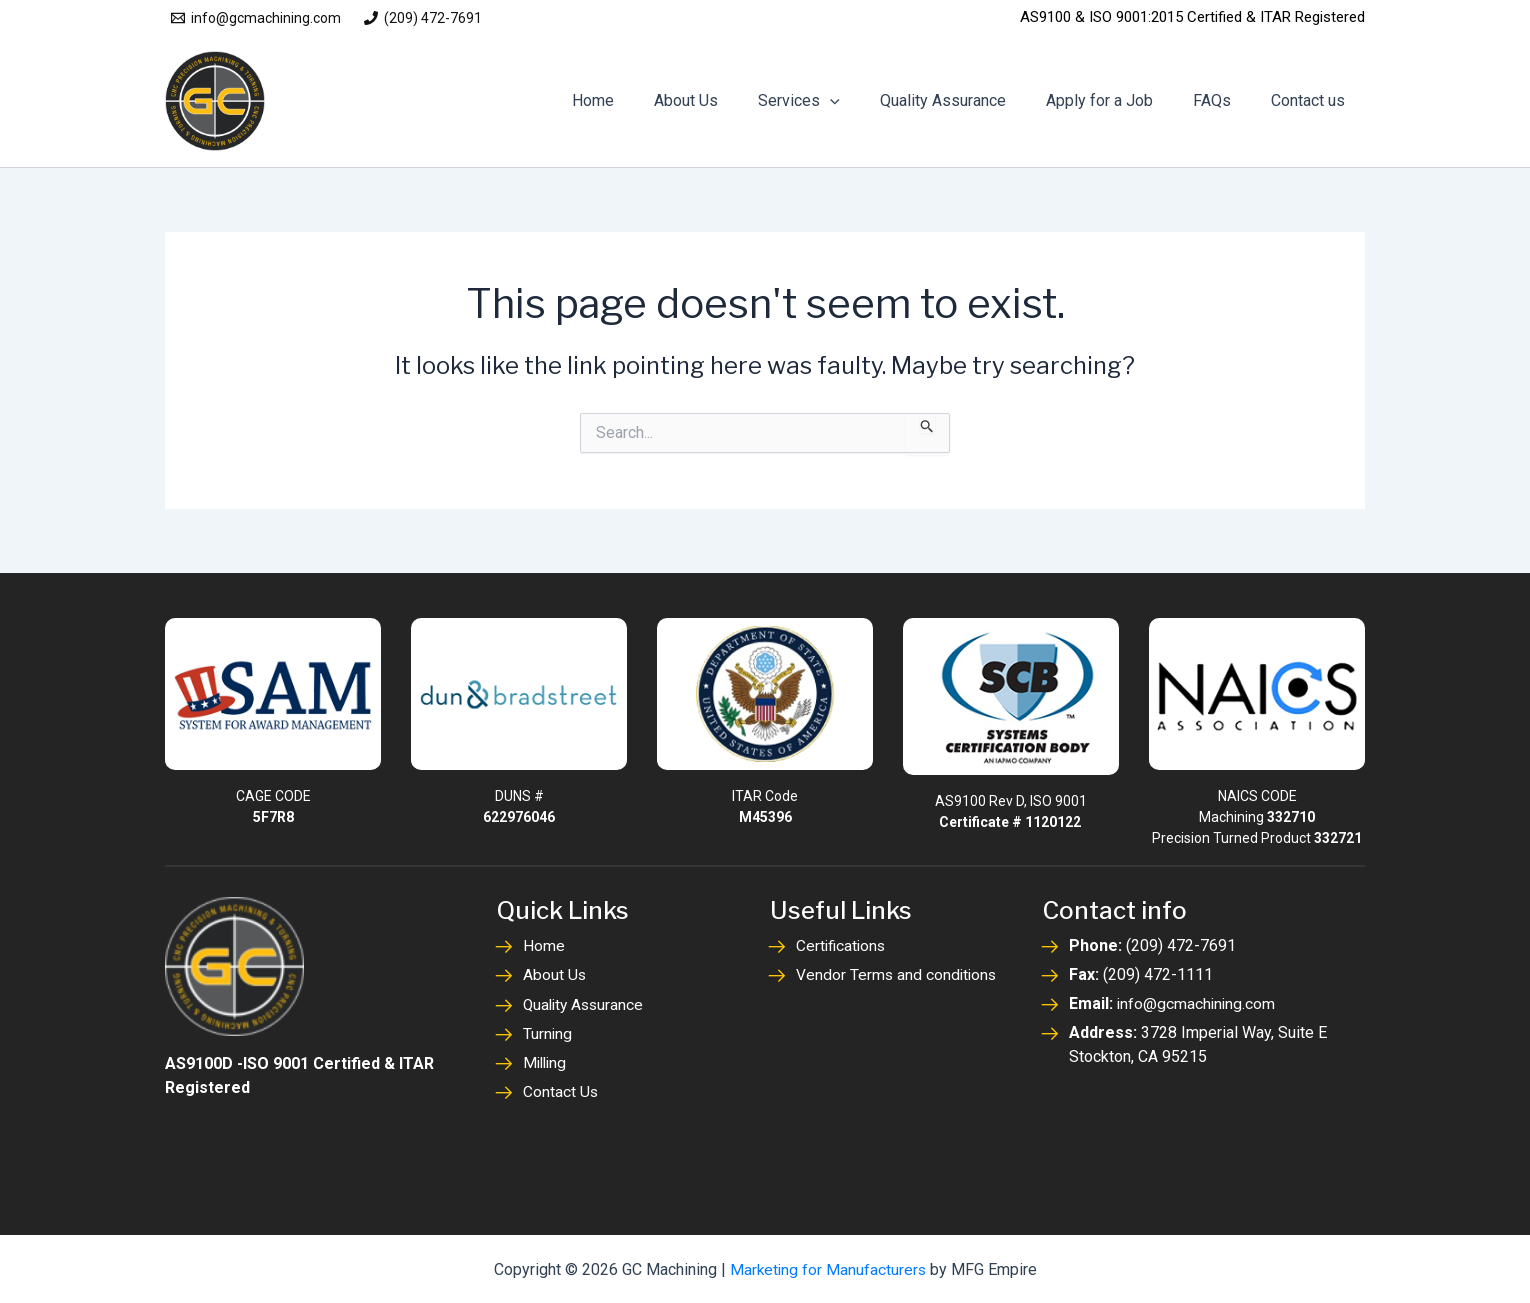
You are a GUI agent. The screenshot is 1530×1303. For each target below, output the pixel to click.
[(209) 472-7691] (422, 18)
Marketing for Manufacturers (827, 1267)
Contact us (1312, 100)
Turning (548, 1032)
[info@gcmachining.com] (255, 18)
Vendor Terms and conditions (898, 974)
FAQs (1224, 100)
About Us (730, 100)
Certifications (842, 945)
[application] (866, 101)
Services (835, 101)
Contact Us (561, 1090)
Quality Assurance (971, 100)
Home (645, 100)
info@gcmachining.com (1197, 1003)
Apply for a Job (1119, 100)
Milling (546, 1061)
